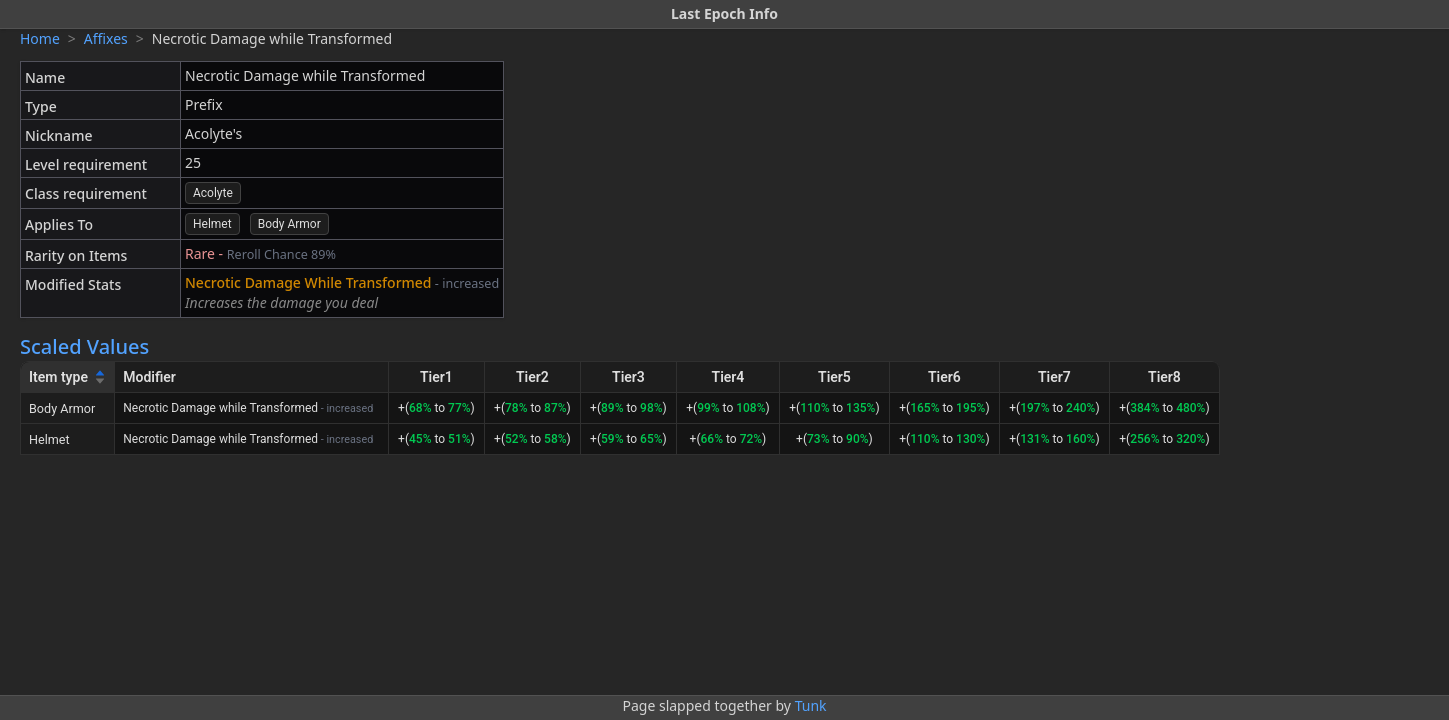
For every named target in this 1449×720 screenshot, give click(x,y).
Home (40, 38)
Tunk (811, 705)
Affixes (106, 38)
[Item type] (68, 377)
